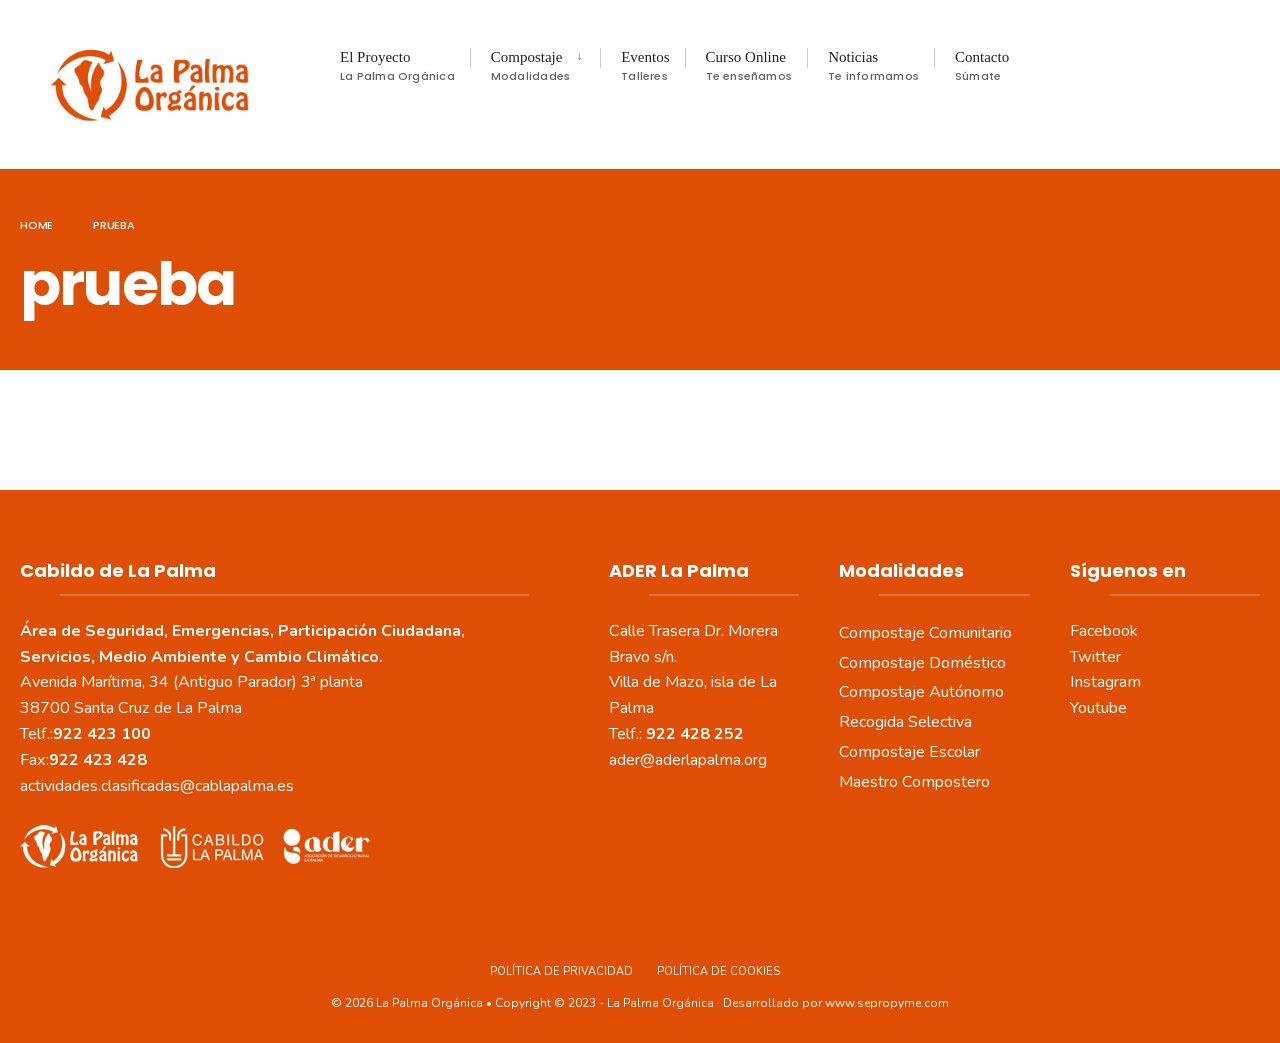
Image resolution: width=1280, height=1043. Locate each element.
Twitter (1095, 656)
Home (36, 225)
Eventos (645, 66)
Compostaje (530, 66)
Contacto (982, 66)
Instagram (1105, 682)
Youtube (1098, 708)
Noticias (873, 66)
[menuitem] (535, 66)
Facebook (1104, 630)
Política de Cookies (718, 971)
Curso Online (749, 66)
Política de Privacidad (561, 971)
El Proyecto (397, 66)
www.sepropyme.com (887, 1002)
